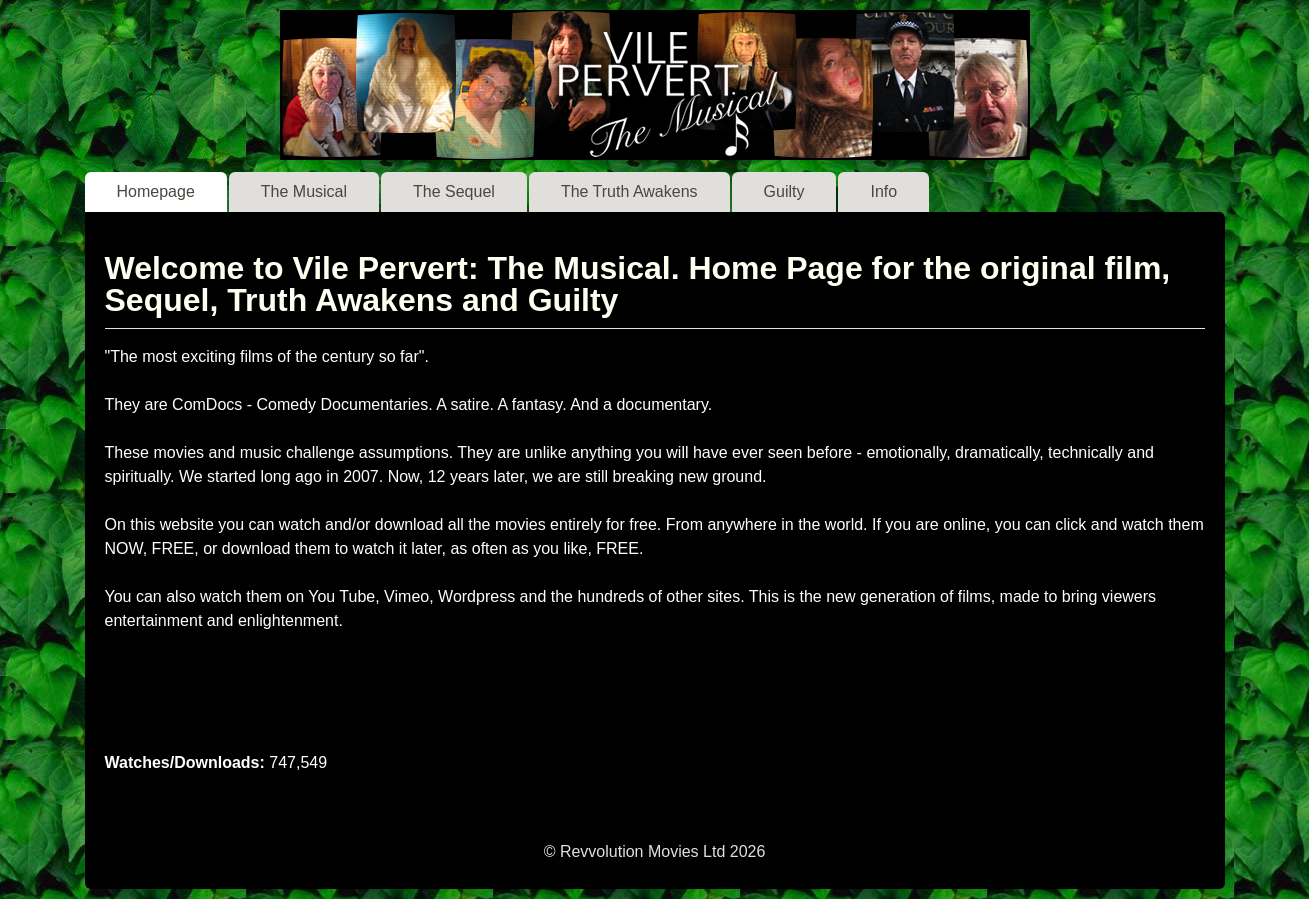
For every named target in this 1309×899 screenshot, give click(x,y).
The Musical (304, 191)
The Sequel (454, 191)
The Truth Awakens (629, 191)
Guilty (784, 191)
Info (883, 191)
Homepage (156, 191)
